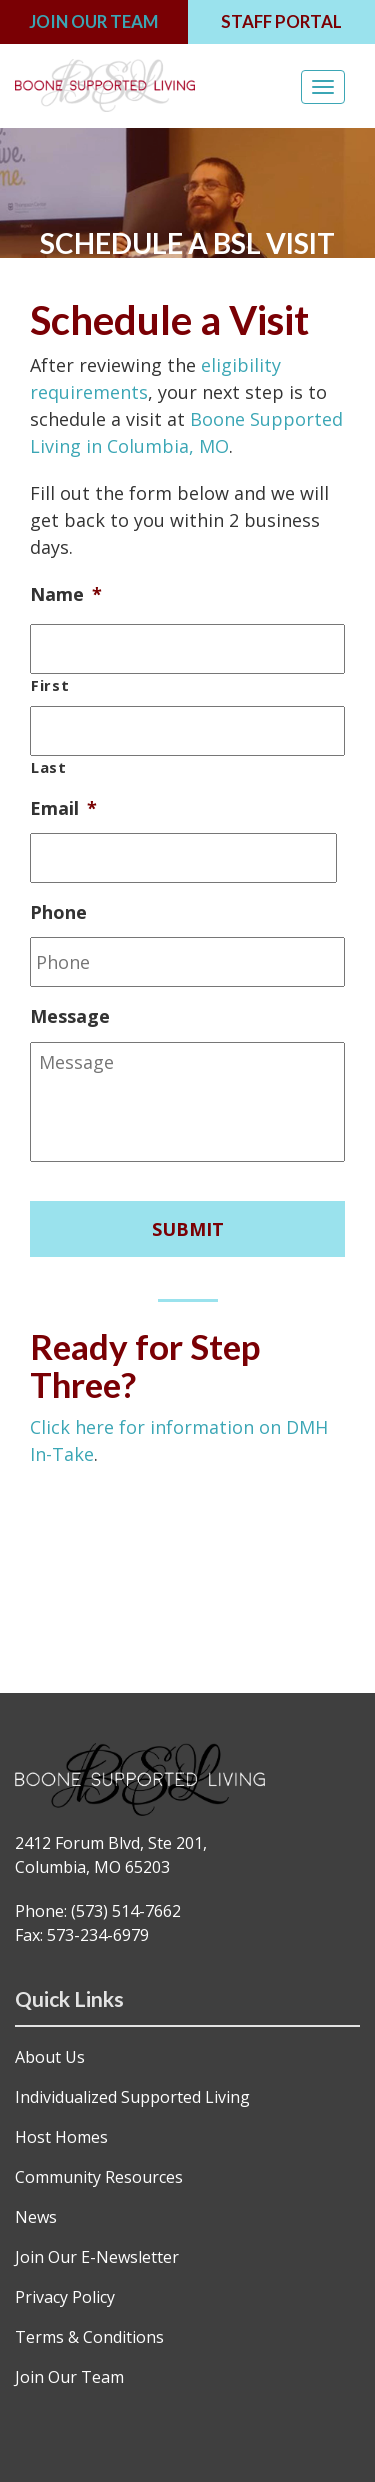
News (36, 2217)
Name (66, 594)
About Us (50, 2057)
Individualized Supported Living (132, 2097)
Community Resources (99, 2177)
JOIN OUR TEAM (93, 21)
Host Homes (61, 2137)
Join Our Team (69, 2377)
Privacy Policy (65, 2297)
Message (70, 1016)
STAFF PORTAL (281, 21)
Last (49, 767)
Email (63, 808)
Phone (58, 912)
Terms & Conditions (89, 2337)
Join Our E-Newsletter (97, 2257)
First (50, 685)
